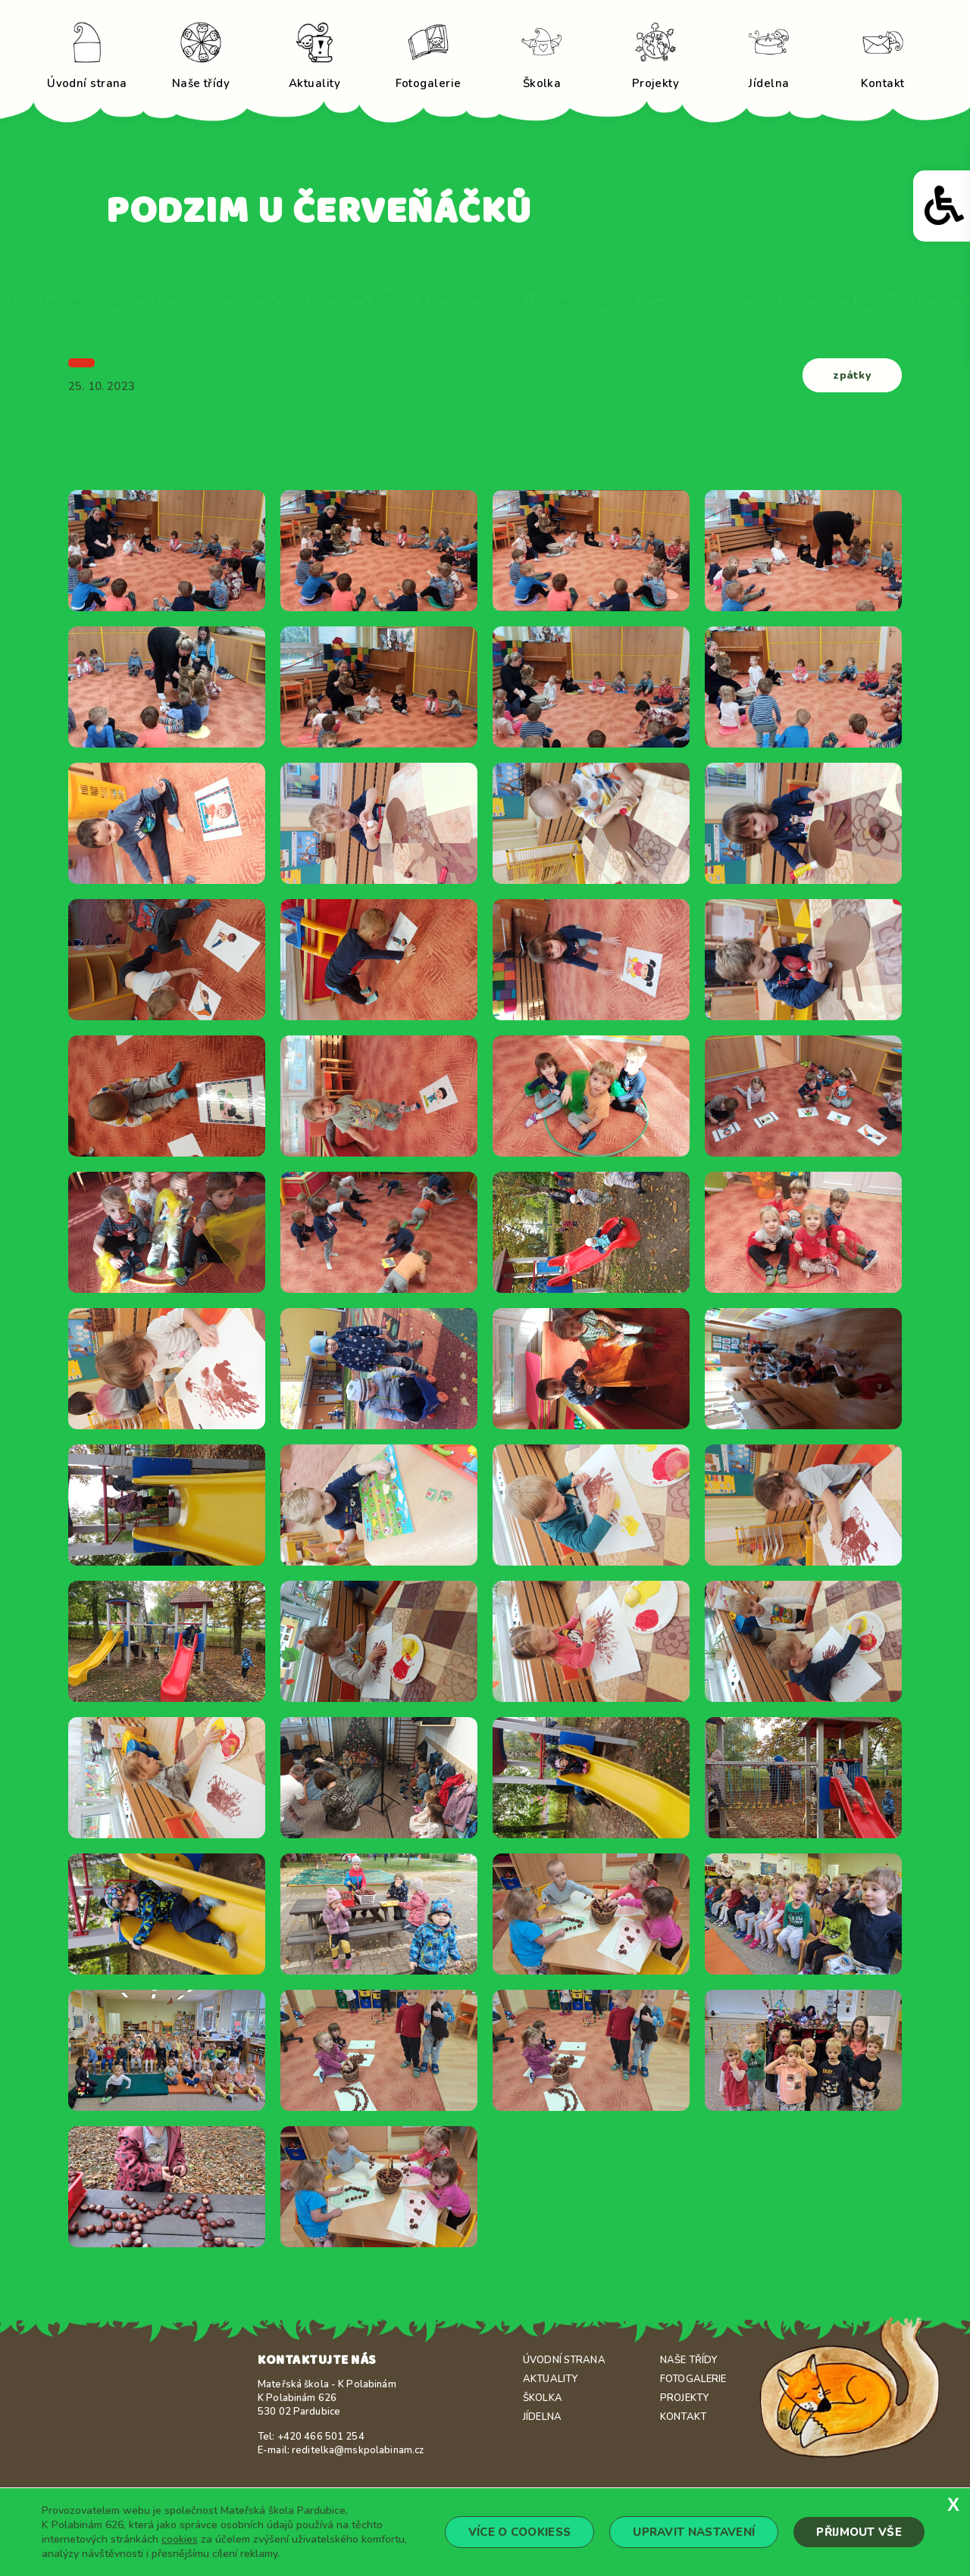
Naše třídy (688, 2360)
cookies (179, 2539)
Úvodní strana (564, 2360)
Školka (542, 2398)
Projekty (684, 2398)
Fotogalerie (693, 2379)
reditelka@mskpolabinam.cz (358, 2450)
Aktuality (550, 2379)
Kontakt (683, 2417)
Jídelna (542, 2417)
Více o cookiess (519, 2532)
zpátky (852, 374)
